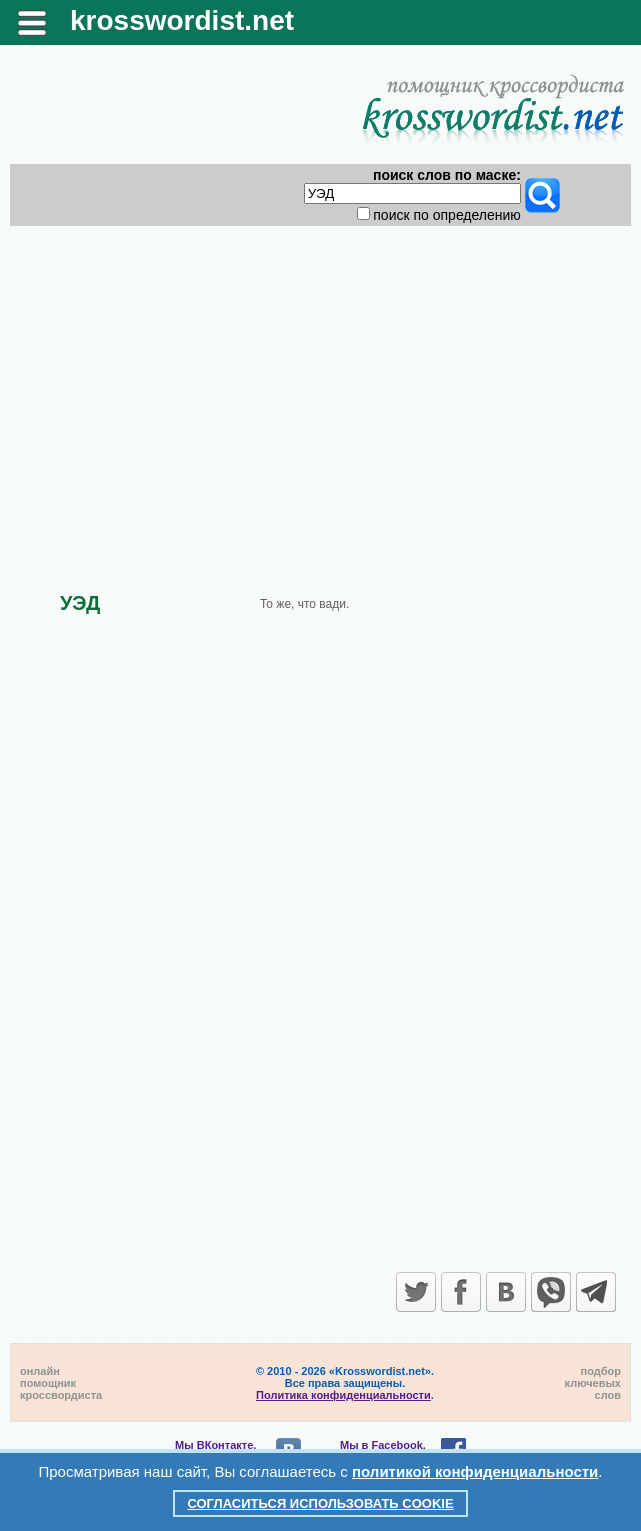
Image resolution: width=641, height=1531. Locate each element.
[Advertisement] (321, 392)
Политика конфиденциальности (343, 1395)
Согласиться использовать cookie (320, 1503)
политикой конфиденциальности (475, 1471)
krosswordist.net (182, 20)
